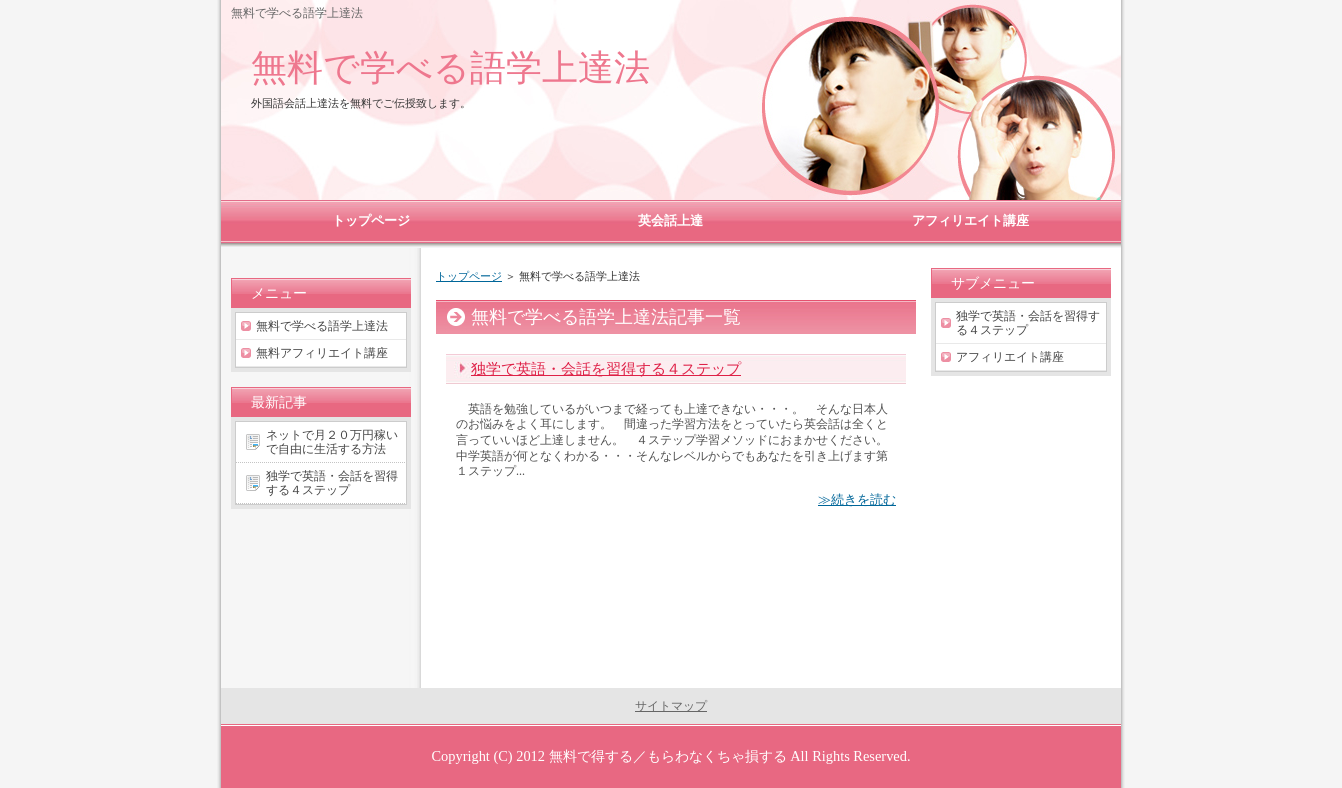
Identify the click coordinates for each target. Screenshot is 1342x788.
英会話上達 (670, 220)
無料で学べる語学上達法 (450, 67)
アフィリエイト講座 (1010, 357)
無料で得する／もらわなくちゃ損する (668, 756)
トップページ (469, 276)
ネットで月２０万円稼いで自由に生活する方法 (332, 442)
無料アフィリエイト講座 (322, 353)
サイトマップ (671, 706)
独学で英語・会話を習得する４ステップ (606, 368)
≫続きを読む (857, 499)
